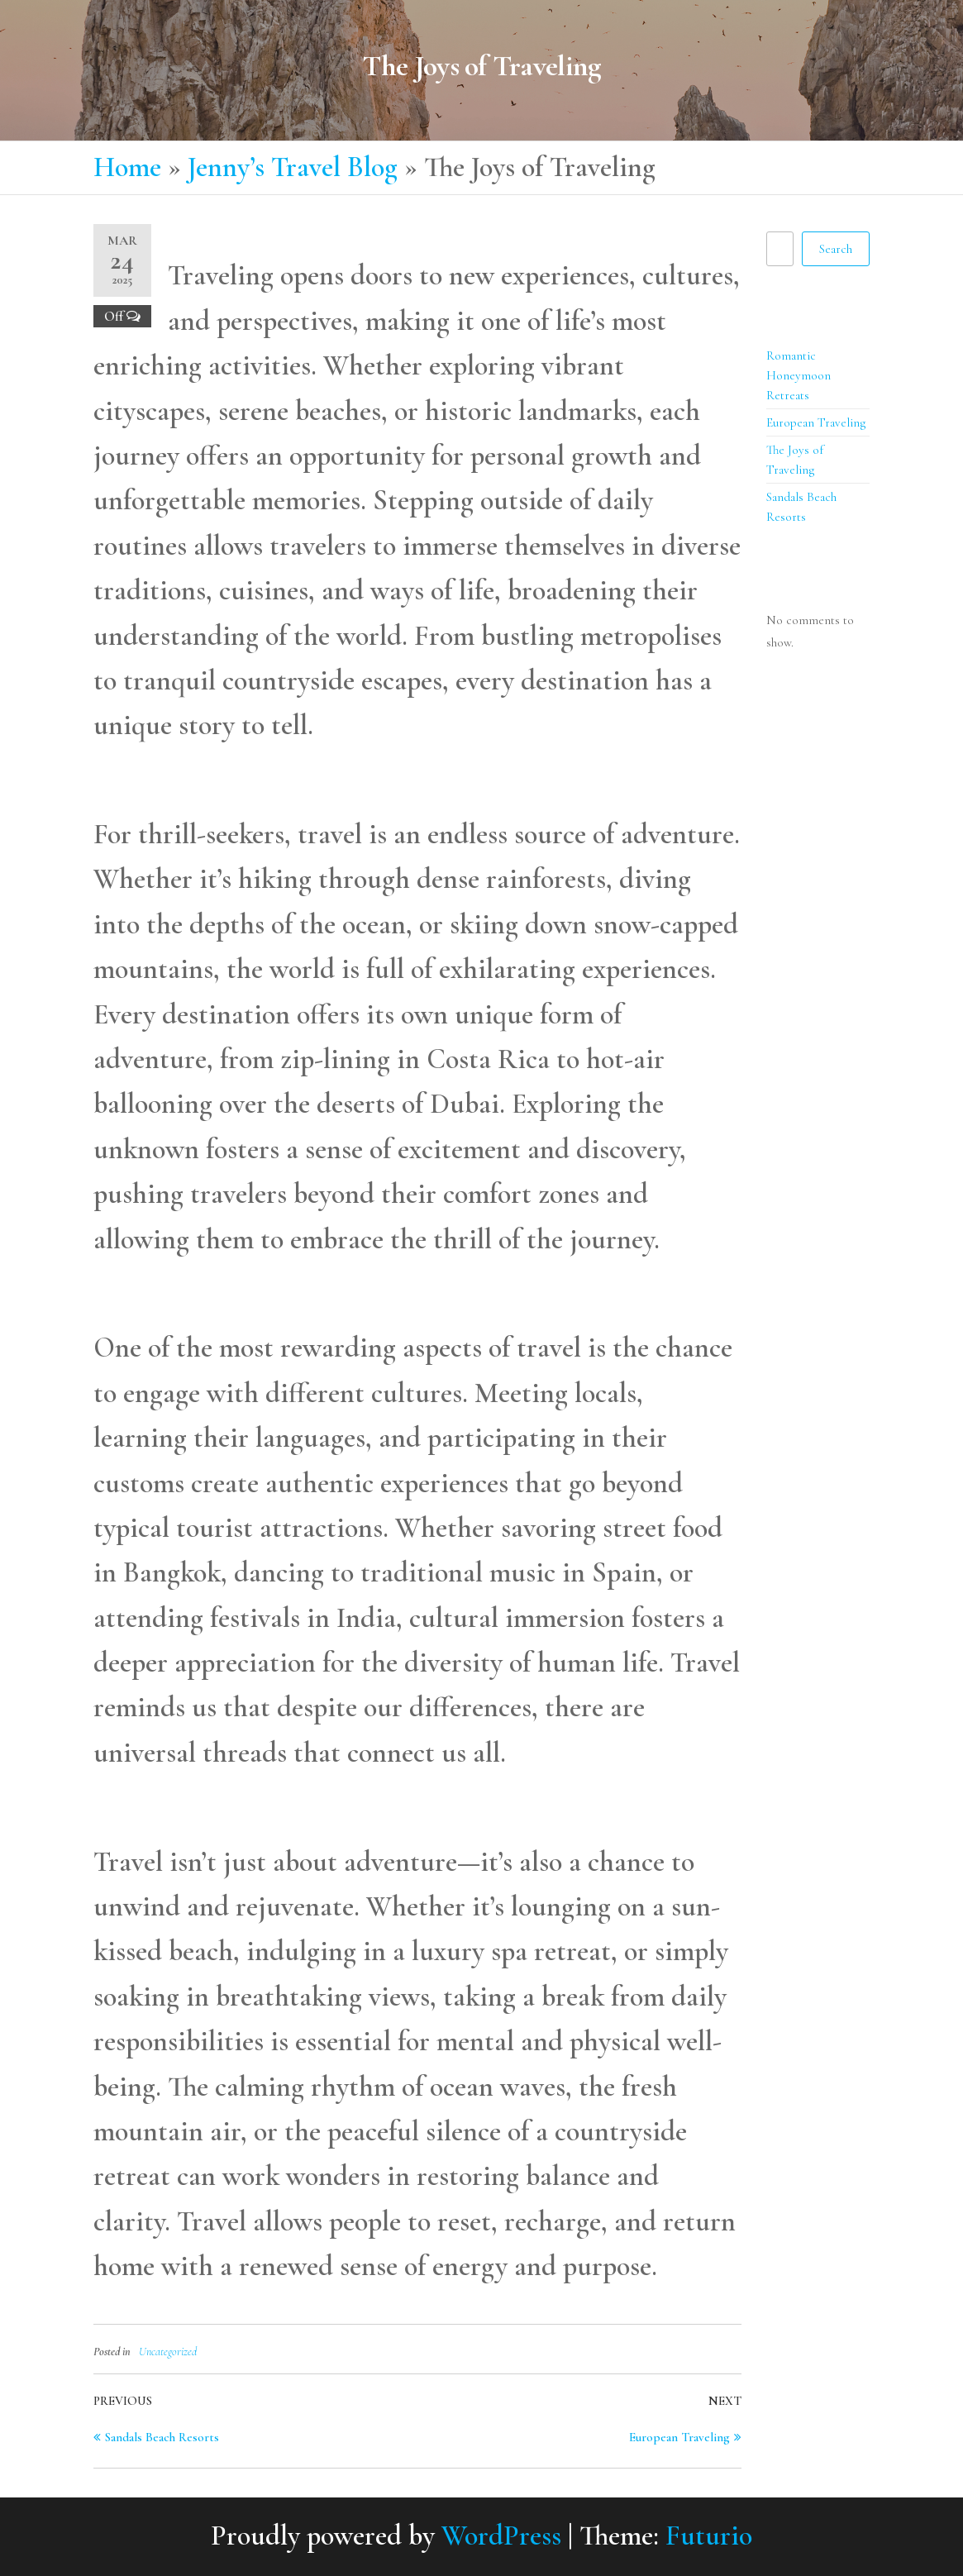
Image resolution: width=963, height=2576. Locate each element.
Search (784, 217)
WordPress (501, 2536)
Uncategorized (168, 2352)
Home (127, 167)
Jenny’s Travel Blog (293, 167)
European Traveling (816, 422)
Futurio (708, 2536)
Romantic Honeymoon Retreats (798, 375)
